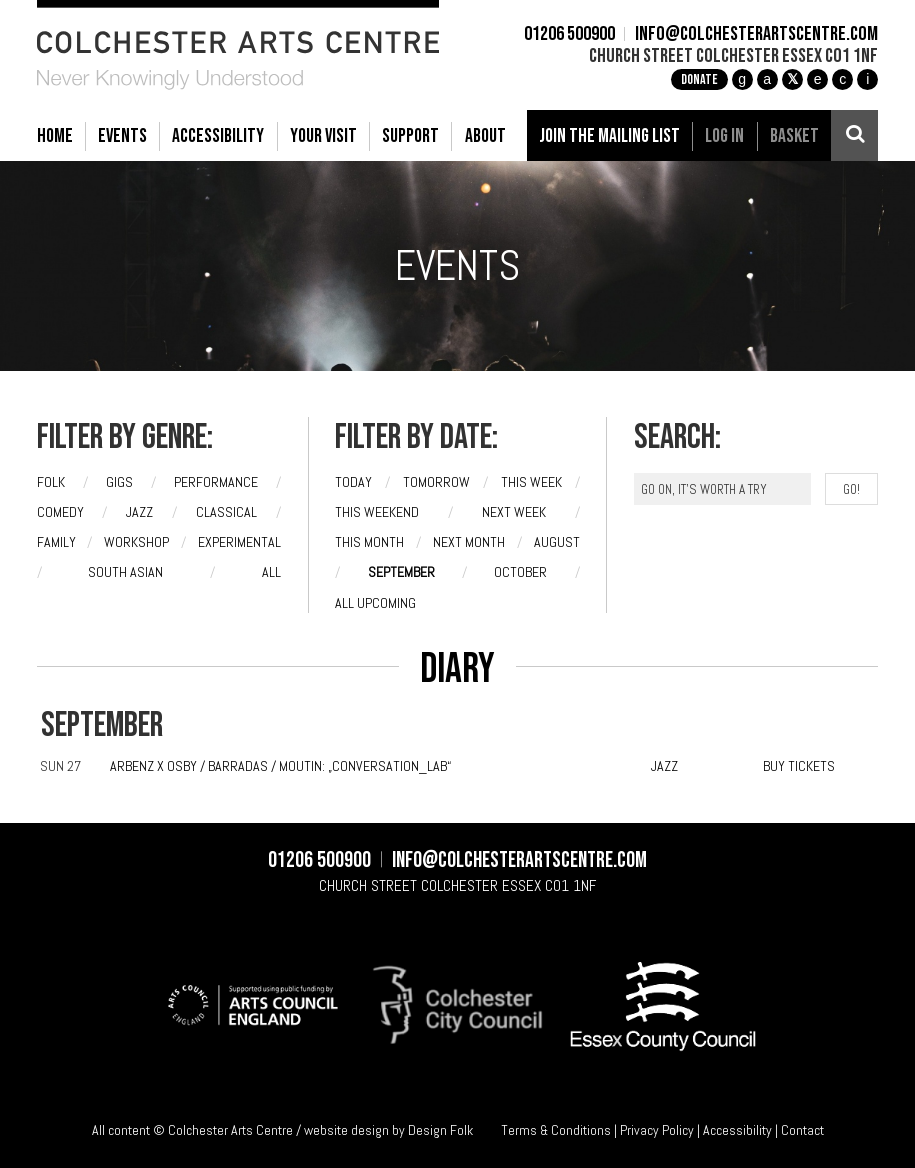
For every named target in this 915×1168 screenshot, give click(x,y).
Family (56, 542)
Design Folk (440, 1130)
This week (531, 482)
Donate (699, 79)
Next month (469, 542)
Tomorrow (436, 482)
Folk (51, 482)
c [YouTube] (842, 79)
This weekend (377, 512)
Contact (802, 1130)
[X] (792, 79)
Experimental (239, 542)
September (401, 572)
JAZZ (664, 766)
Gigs (119, 482)
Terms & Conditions (556, 1130)
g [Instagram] (742, 79)
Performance (216, 482)
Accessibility (737, 1130)
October (520, 572)
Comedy (60, 512)
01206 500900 (569, 35)
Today (353, 482)
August (557, 542)
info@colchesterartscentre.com (756, 35)
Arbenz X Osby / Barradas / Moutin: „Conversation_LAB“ (280, 766)
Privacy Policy (657, 1130)
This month (369, 542)
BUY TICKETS (799, 766)
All (271, 572)
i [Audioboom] (867, 79)
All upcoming (375, 603)
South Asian (125, 572)
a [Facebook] (767, 79)
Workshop (136, 542)
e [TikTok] (818, 79)
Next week (514, 512)
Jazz (139, 512)
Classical (226, 512)
